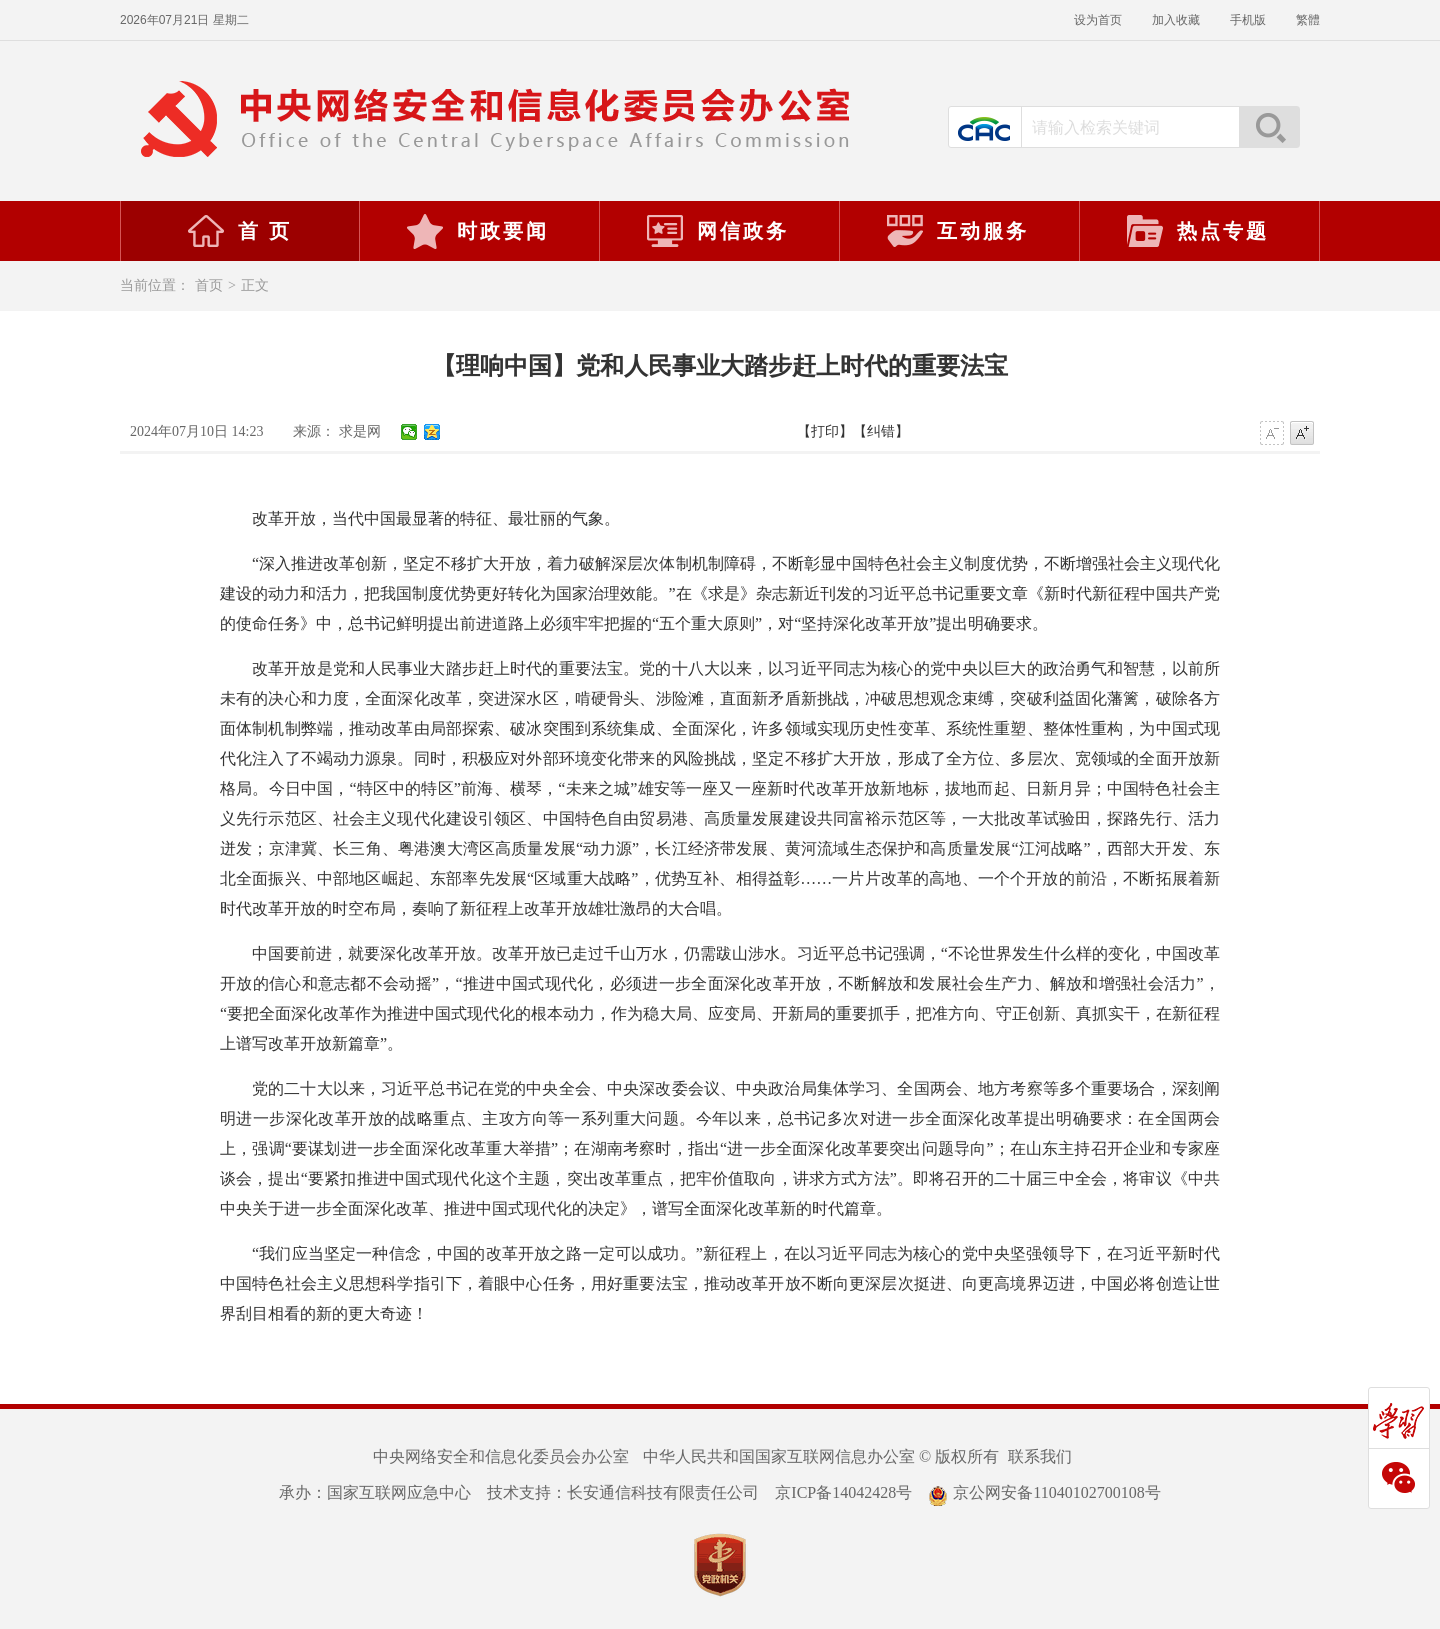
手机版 (1248, 20)
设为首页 (1098, 20)
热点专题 (1197, 231)
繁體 (1308, 20)
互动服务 (957, 231)
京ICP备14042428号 (843, 1492)
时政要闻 (477, 231)
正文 (255, 285)
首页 (209, 285)
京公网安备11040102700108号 (1044, 1492)
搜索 (1269, 127)
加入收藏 (1176, 20)
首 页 (239, 231)
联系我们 (1040, 1456)
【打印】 (825, 431)
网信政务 (717, 231)
